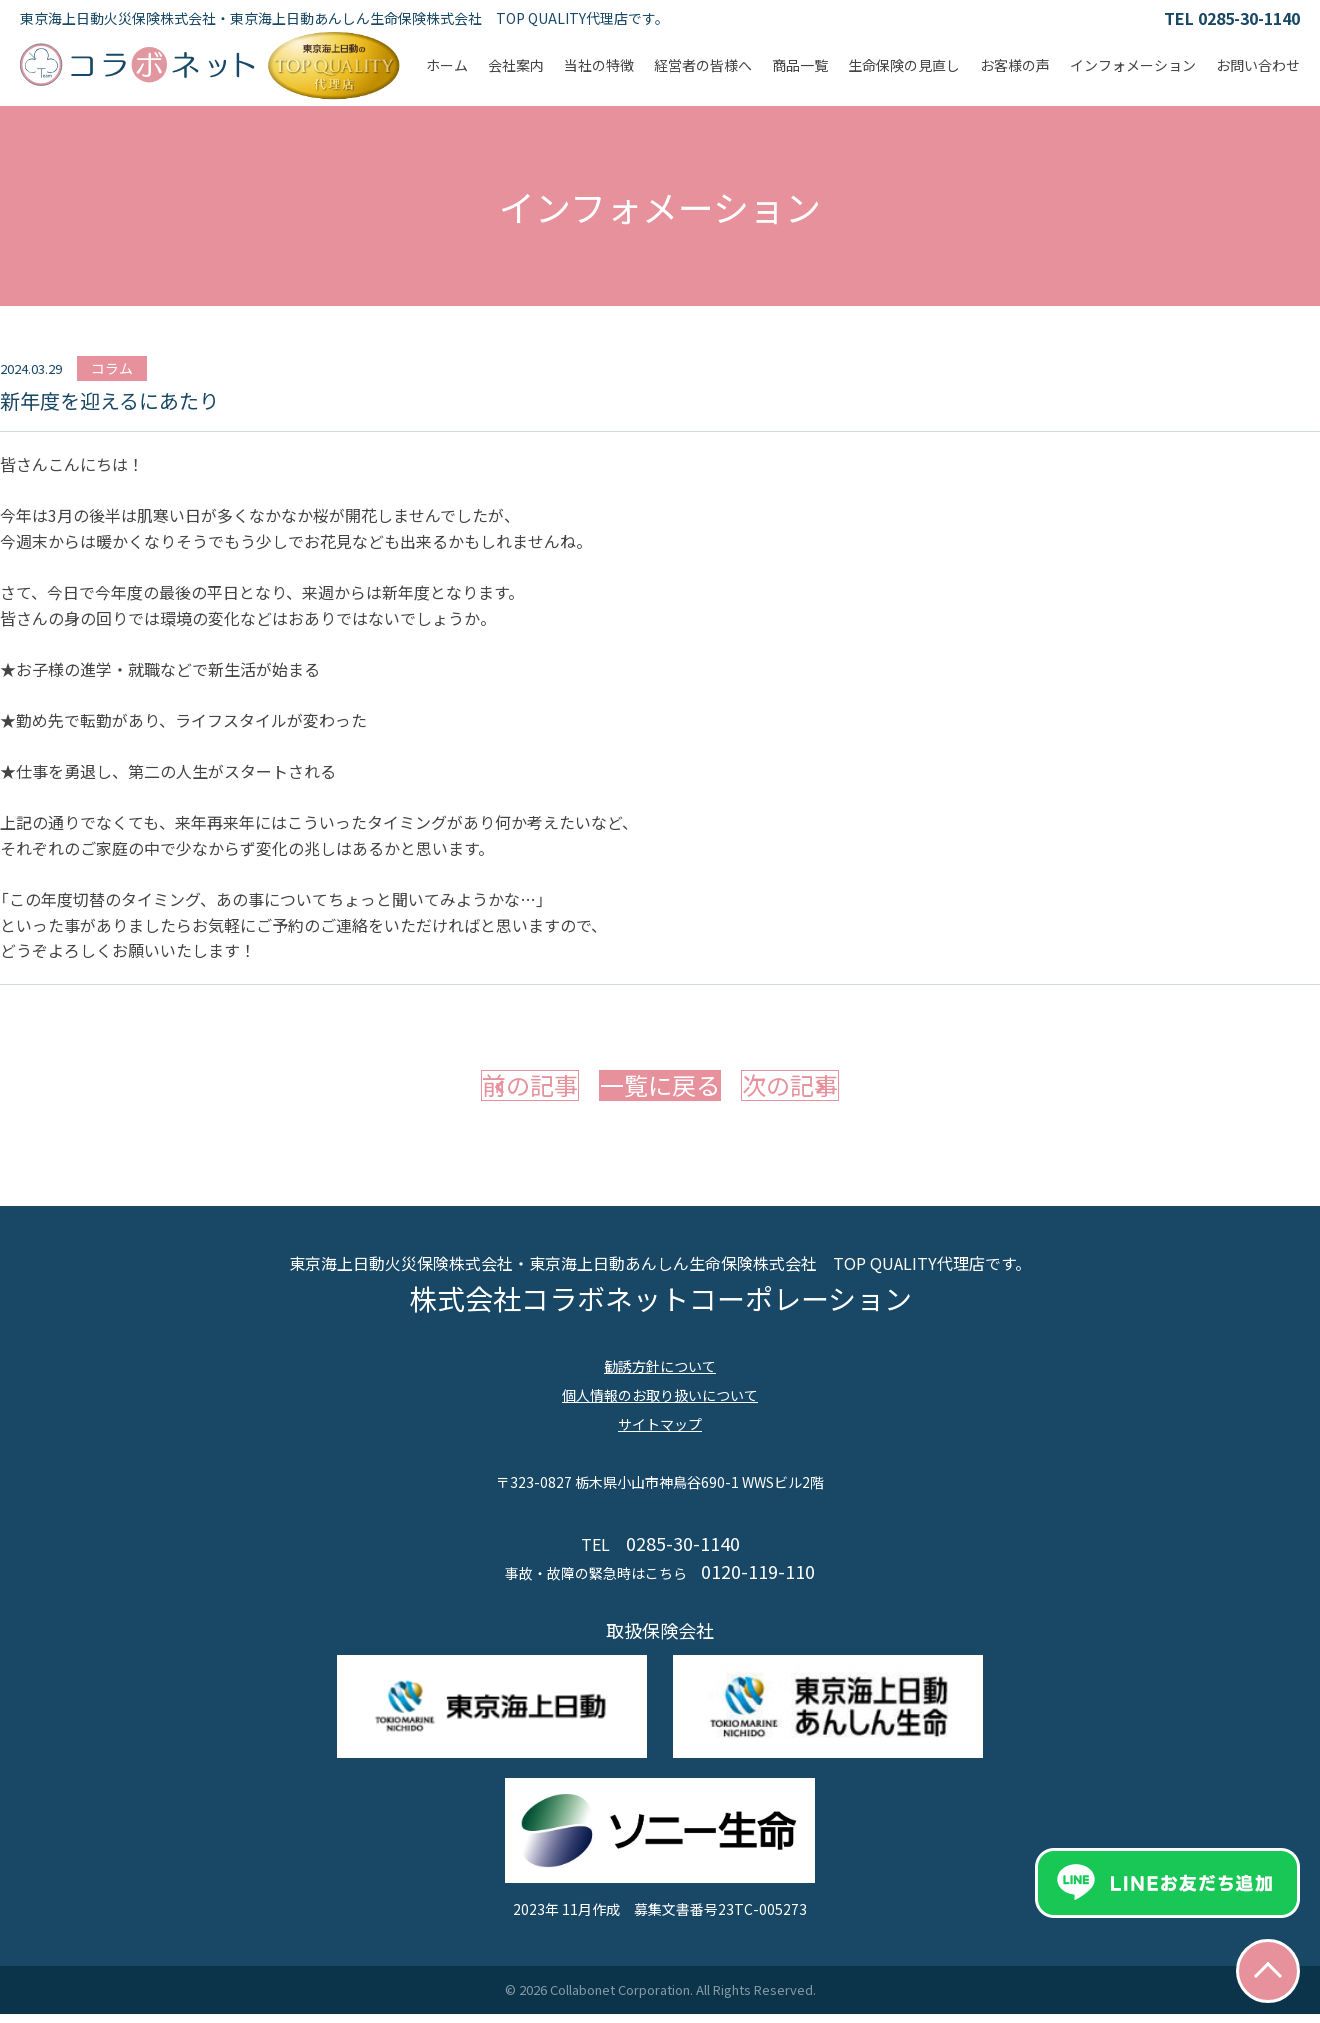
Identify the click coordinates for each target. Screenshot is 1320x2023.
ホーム (447, 65)
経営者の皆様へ (703, 65)
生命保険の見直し (904, 65)
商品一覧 (800, 65)
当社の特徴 (599, 65)
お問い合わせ (1258, 65)
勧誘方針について (660, 1375)
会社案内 (516, 65)
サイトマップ (660, 1433)
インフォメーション (1133, 65)
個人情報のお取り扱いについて (660, 1404)
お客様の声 (1015, 65)
